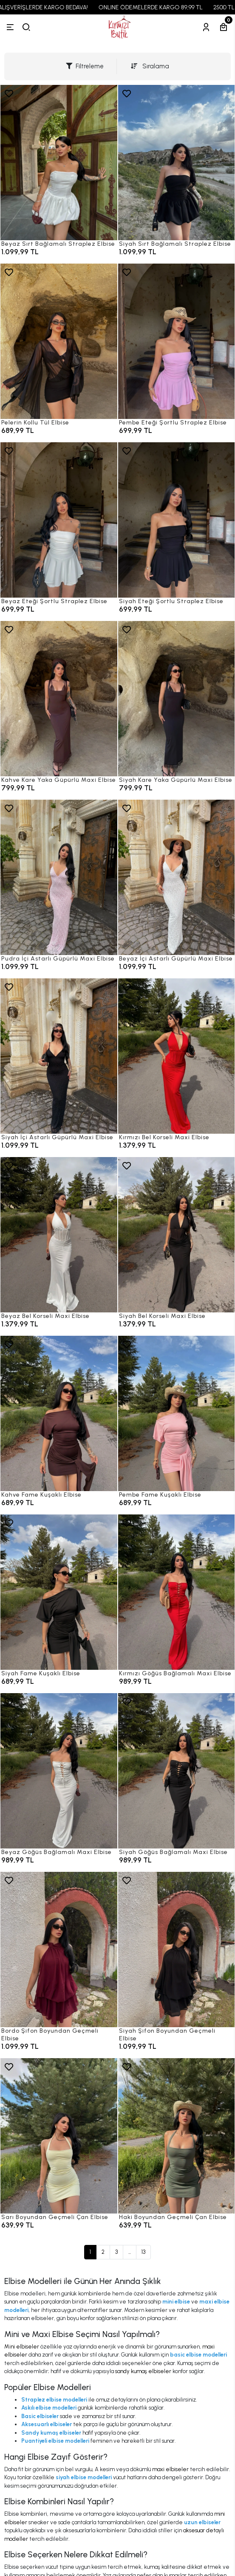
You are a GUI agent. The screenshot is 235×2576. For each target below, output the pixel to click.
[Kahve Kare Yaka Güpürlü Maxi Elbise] (58, 698)
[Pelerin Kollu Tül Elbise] (58, 341)
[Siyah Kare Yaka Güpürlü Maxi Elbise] (176, 698)
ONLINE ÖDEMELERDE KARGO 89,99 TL (161, 7)
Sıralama (150, 66)
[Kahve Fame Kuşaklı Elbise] (58, 1413)
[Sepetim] (223, 27)
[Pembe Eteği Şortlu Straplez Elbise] (176, 341)
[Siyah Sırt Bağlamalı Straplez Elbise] (176, 162)
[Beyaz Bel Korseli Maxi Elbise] (58, 1234)
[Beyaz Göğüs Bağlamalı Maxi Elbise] (58, 1770)
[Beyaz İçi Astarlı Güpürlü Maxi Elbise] (176, 877)
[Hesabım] (206, 27)
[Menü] (10, 27)
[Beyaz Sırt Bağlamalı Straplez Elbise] (58, 162)
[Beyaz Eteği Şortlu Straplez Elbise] (58, 520)
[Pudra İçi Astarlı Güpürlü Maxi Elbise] (58, 877)
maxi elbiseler (170, 2469)
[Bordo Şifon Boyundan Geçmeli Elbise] (58, 1949)
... (129, 2252)
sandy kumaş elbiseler (143, 2371)
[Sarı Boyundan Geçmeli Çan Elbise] (58, 2136)
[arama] (26, 27)
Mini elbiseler (21, 2346)
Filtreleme (85, 66)
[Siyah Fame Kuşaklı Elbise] (58, 1592)
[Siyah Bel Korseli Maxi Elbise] (176, 1234)
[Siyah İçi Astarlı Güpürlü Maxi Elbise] (58, 1056)
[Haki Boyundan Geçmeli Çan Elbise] (176, 2136)
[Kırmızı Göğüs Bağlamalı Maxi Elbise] (176, 1592)
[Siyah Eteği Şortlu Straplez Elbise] (176, 520)
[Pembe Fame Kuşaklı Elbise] (176, 1413)
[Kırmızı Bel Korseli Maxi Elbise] (176, 1056)
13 (143, 2252)
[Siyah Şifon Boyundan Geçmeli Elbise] (176, 1949)
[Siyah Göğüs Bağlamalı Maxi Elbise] (176, 1770)
